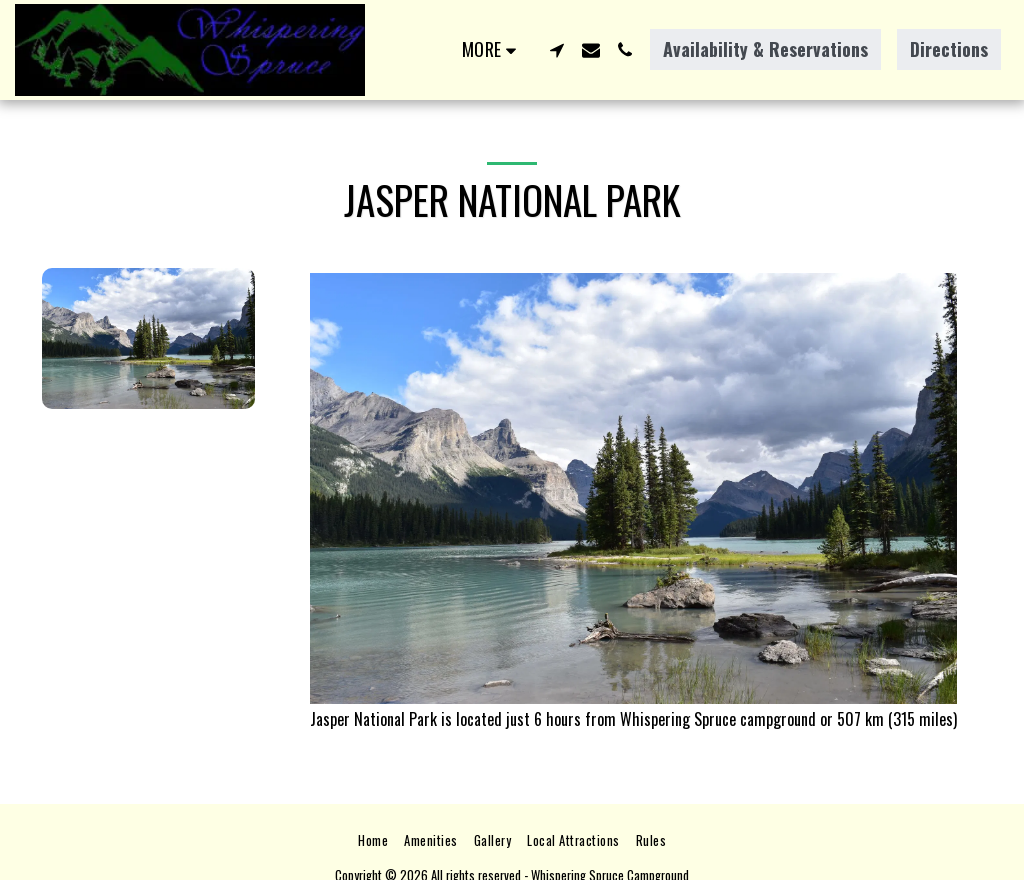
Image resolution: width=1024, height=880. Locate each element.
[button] (557, 50)
